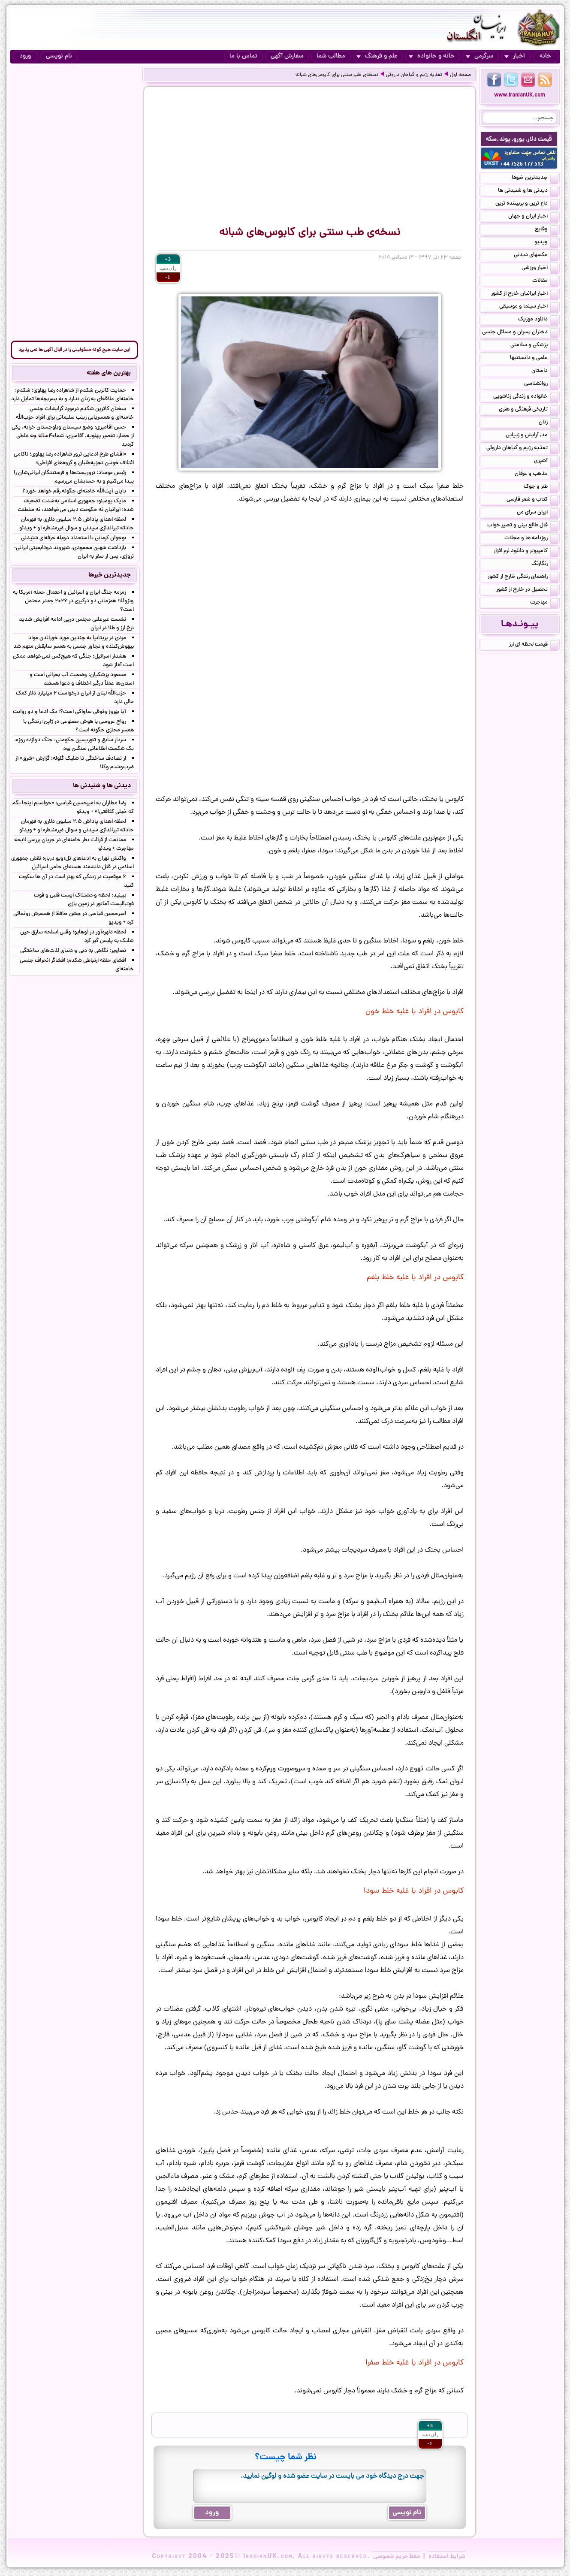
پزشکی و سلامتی (534, 345)
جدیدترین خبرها (535, 178)
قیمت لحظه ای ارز (533, 645)
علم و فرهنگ (377, 56)
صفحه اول (460, 75)
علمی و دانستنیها (534, 358)
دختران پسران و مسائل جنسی (520, 333)
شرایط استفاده (446, 2556)
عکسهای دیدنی (536, 255)
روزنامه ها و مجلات (531, 539)
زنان (548, 423)
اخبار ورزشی (540, 268)
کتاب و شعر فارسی (532, 500)
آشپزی (546, 461)
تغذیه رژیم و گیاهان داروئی (414, 75)
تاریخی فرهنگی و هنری (528, 410)
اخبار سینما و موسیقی (528, 307)
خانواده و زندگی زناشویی (525, 397)
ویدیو (546, 243)
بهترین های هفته (109, 373)
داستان (544, 371)
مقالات (545, 281)
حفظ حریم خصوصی (396, 2556)
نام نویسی (59, 56)
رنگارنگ (544, 564)
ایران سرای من (537, 513)
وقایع (546, 230)
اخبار (514, 56)
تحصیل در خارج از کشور (527, 590)
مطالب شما (331, 56)
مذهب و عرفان (536, 474)
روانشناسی (541, 384)
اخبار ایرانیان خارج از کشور (524, 294)
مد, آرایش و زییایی (532, 436)
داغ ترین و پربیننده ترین (526, 204)
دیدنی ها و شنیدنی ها (528, 191)
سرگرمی (479, 56)
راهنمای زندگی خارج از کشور (523, 577)
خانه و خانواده (432, 56)
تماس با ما (243, 56)
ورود (25, 56)
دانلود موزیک (538, 320)
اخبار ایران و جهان (533, 217)
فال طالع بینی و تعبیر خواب (522, 526)
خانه (545, 56)
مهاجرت (544, 603)
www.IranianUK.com (519, 95)
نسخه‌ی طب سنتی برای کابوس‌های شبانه (337, 75)
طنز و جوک (541, 487)
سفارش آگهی (287, 56)
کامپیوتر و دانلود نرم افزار (526, 551)
